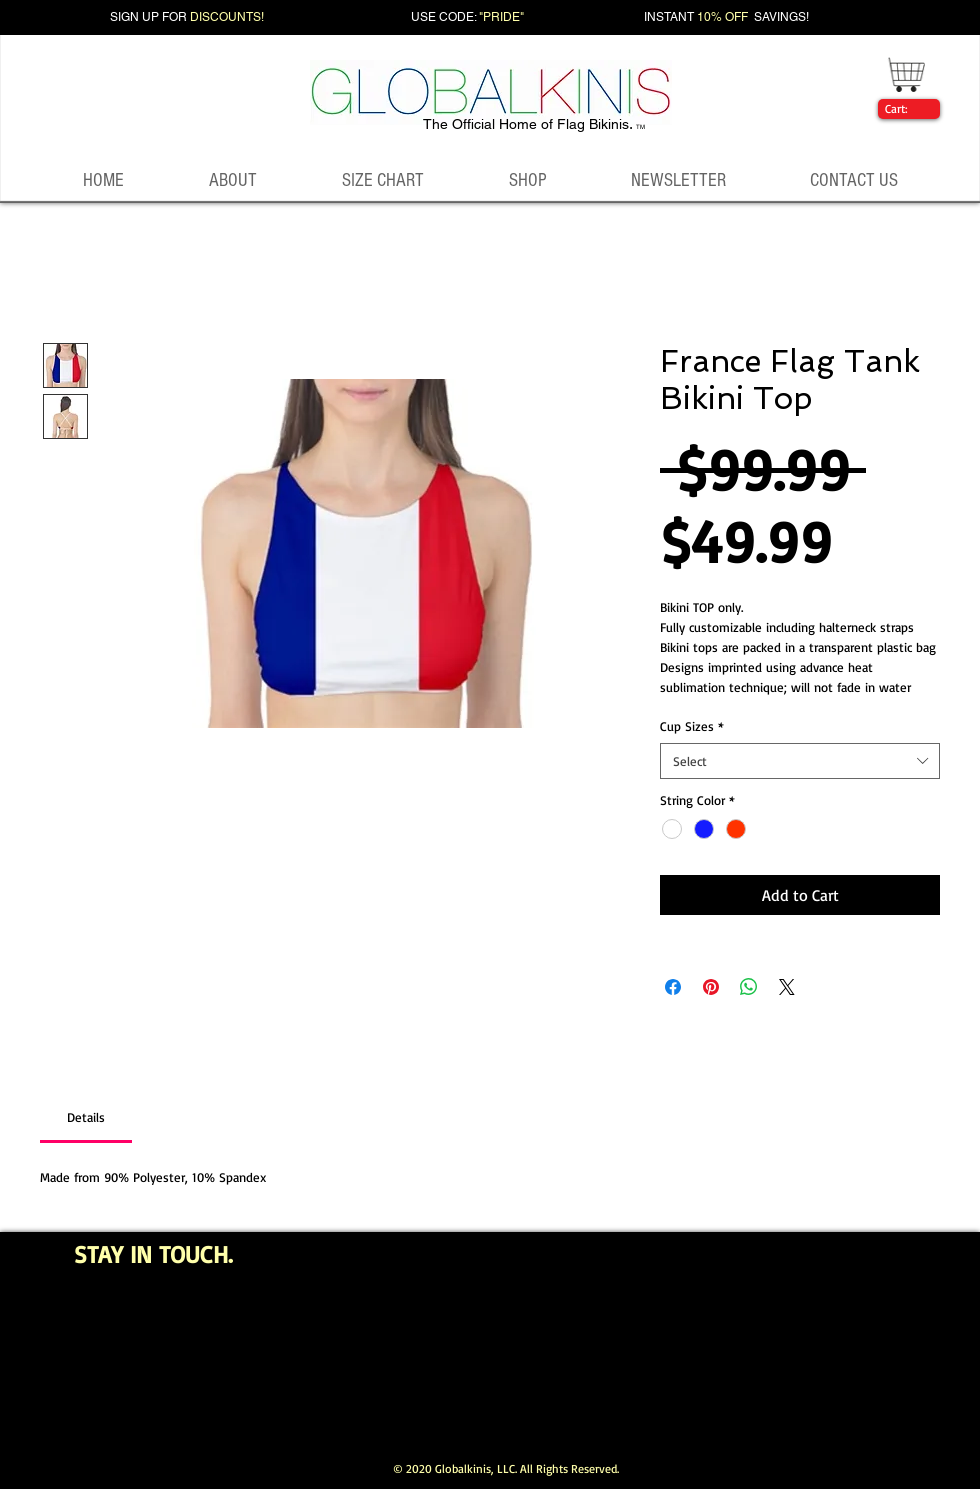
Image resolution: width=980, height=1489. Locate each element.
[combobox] (800, 761)
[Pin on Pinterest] (711, 987)
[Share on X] (787, 987)
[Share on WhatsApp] (749, 987)
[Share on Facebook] (673, 987)
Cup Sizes (692, 726)
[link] (905, 109)
